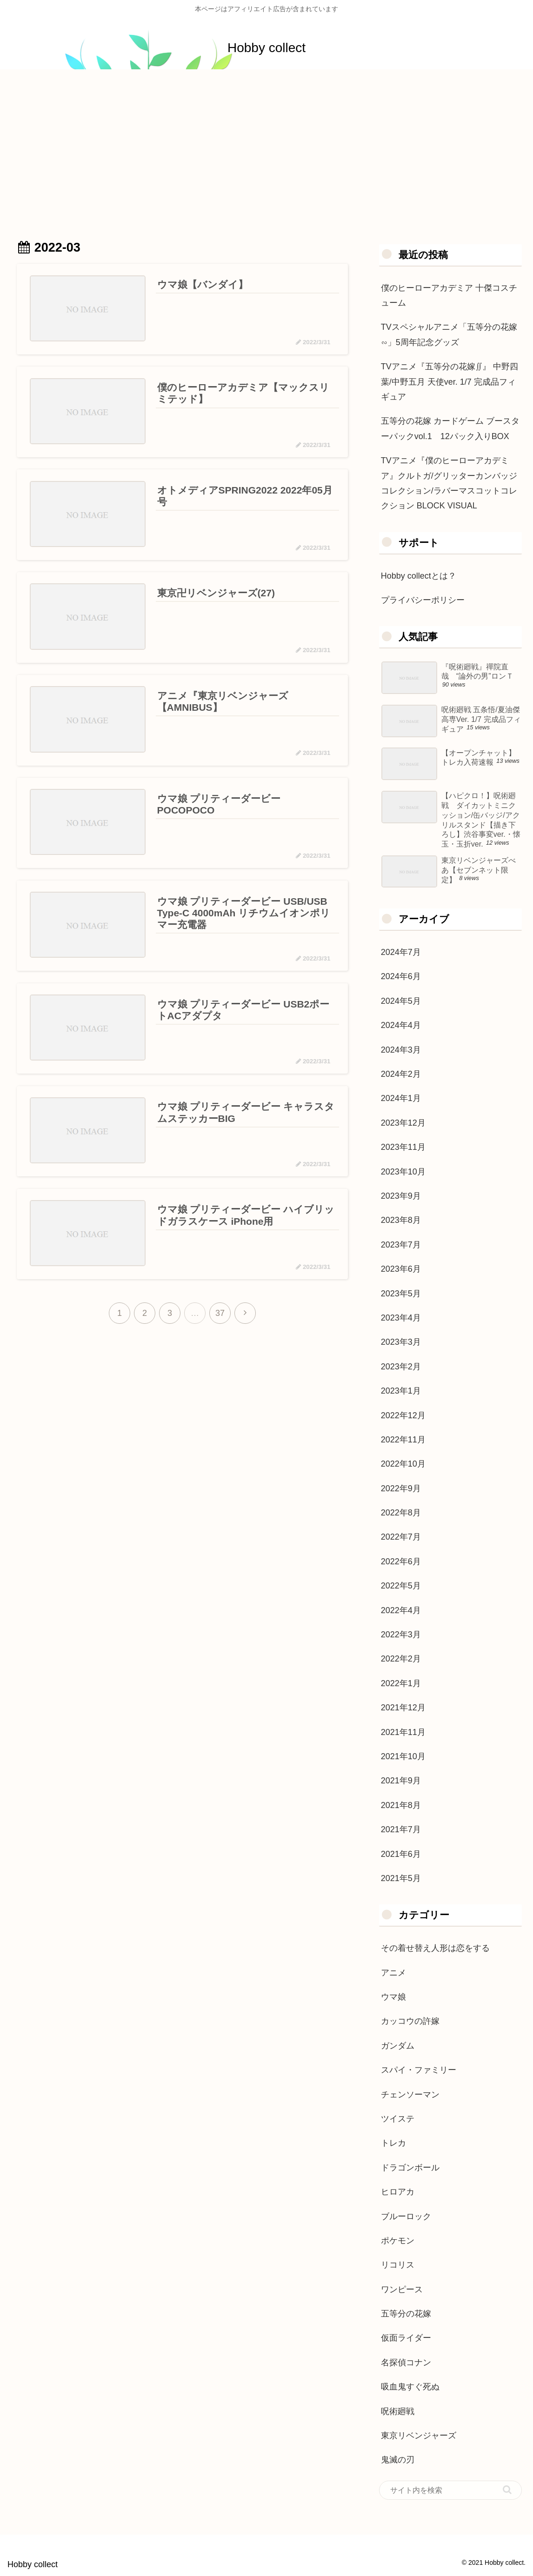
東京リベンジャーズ (418, 2435)
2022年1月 (401, 1683)
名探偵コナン (406, 2362)
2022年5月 (401, 1585)
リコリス (397, 2264)
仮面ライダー (406, 2337)
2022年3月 (401, 1634)
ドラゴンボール (410, 2167)
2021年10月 (403, 1756)
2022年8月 (401, 1512)
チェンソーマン (410, 2094)
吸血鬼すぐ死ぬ (410, 2386)
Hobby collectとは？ (418, 576)
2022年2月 (401, 1658)
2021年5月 (401, 1878)
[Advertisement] (266, 145)
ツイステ (397, 2118)
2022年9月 (401, 1488)
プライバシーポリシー (423, 600)
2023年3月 (401, 1342)
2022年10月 (403, 1463)
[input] (450, 2490)
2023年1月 (401, 1390)
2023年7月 (401, 1244)
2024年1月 (401, 1098)
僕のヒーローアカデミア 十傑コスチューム (449, 295)
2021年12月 (403, 1707)
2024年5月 (401, 1001)
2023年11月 (403, 1147)
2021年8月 (401, 1805)
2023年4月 (401, 1317)
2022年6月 (401, 1561)
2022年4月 (401, 1610)
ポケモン (397, 2240)
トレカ (393, 2143)
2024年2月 (401, 1074)
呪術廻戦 (397, 2411)
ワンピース (402, 2289)
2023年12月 (403, 1123)
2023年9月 (401, 1196)
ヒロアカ (397, 2191)
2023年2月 (401, 1366)
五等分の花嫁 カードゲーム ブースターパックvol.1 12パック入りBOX (450, 428)
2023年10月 (403, 1171)
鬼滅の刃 (397, 2459)
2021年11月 (403, 1732)
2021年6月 (401, 1854)
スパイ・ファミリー (418, 2070)
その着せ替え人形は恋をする (435, 1948)
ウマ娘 (393, 1997)
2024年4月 (401, 1025)
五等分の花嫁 (406, 2313)
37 (220, 1314)
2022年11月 (403, 1439)
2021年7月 (401, 1829)
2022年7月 (401, 1537)
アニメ (393, 1972)
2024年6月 (401, 976)
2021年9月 (401, 1780)
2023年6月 (401, 1269)
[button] (507, 2489)
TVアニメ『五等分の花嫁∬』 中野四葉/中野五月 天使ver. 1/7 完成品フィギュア (449, 381)
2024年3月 (401, 1049)
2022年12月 (403, 1415)
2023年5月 (401, 1293)
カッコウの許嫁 (410, 2021)
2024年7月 (401, 952)
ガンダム (397, 2045)
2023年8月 (401, 1220)
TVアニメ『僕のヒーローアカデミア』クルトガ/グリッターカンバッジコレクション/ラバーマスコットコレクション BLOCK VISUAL (449, 483)
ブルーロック (406, 2216)
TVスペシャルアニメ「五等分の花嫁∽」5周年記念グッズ (449, 334)
